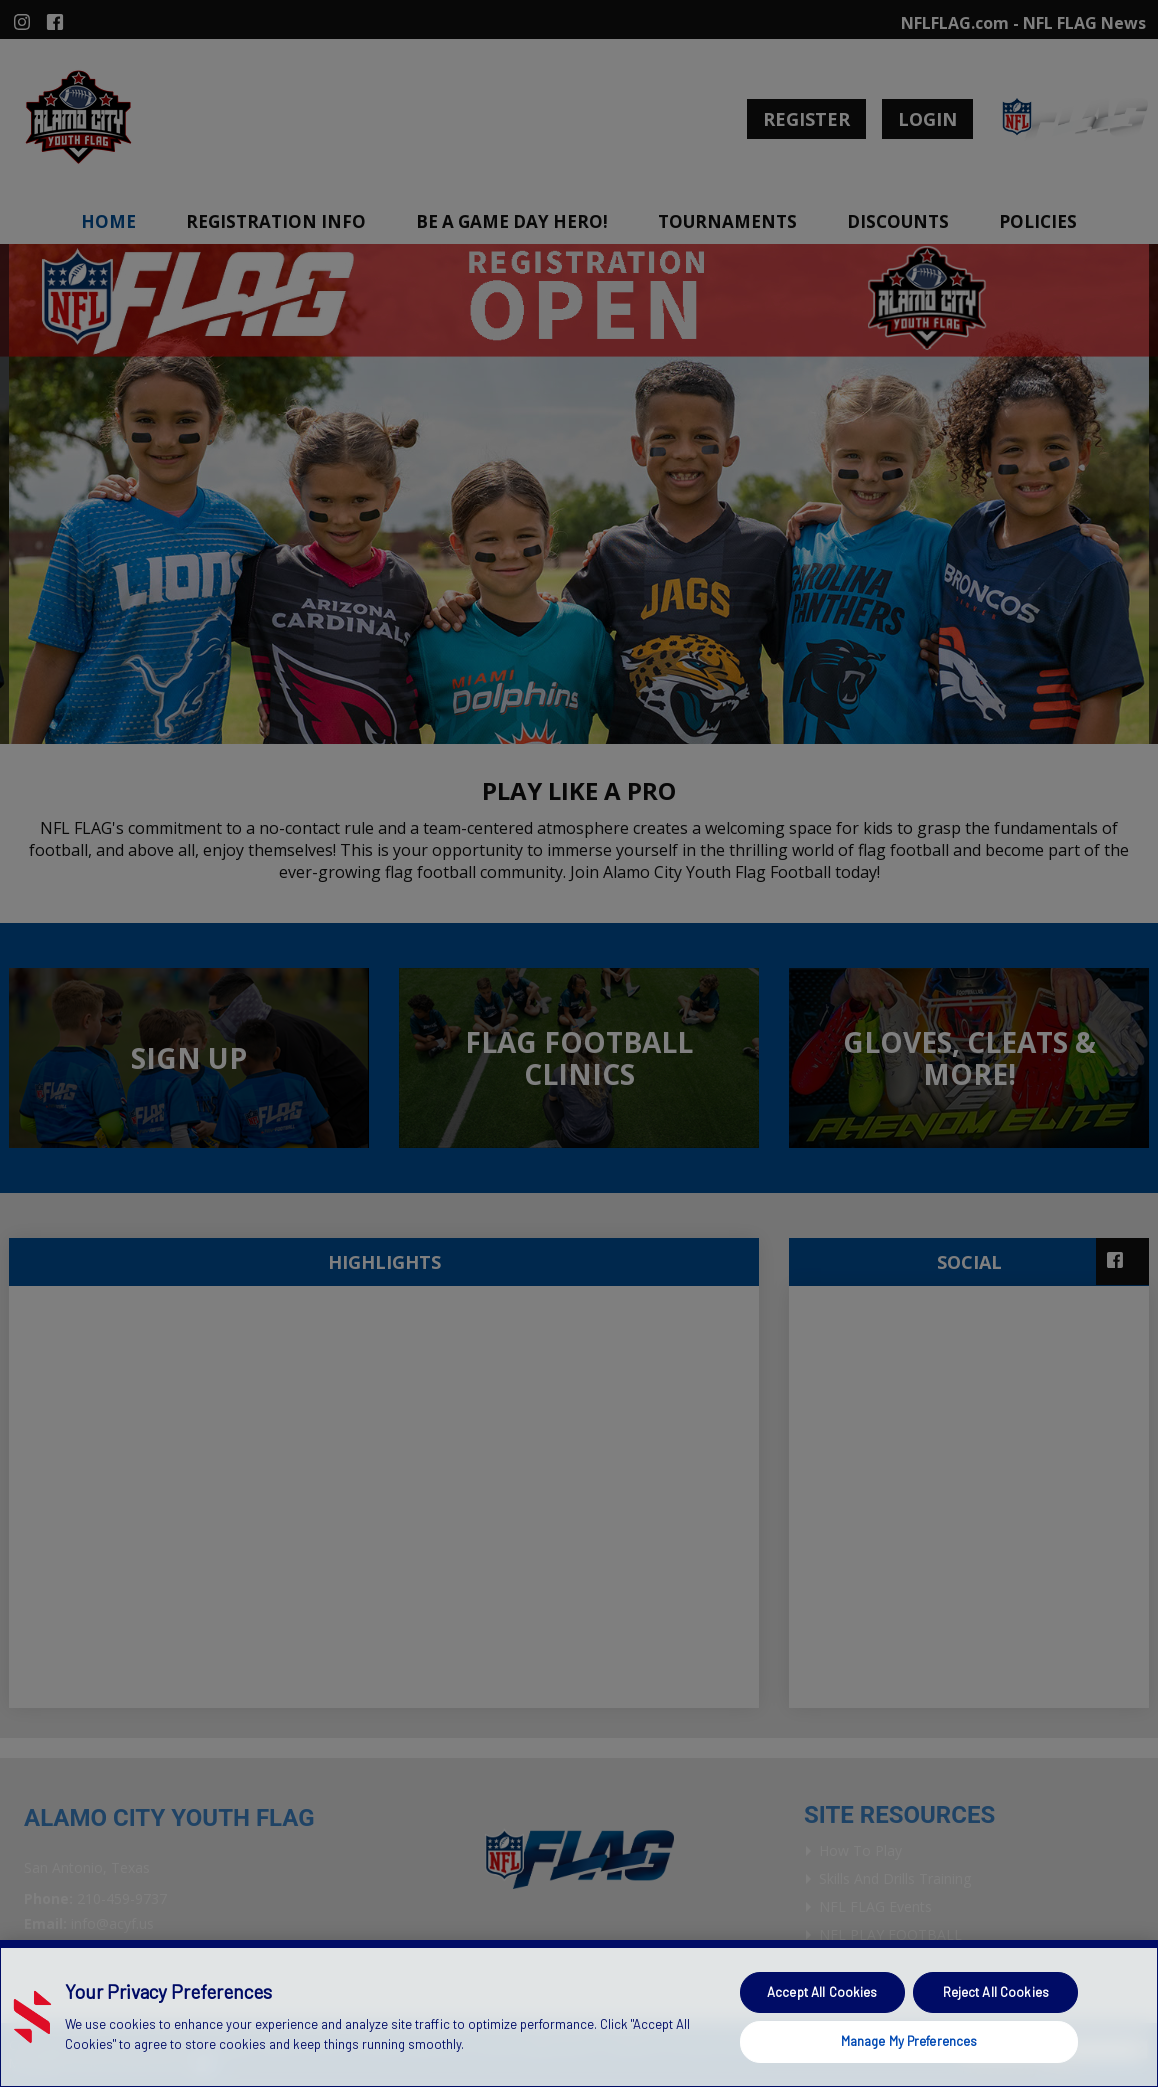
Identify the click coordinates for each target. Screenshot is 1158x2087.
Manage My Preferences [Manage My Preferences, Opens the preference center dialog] (909, 2041)
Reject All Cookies (996, 1992)
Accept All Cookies (822, 1992)
